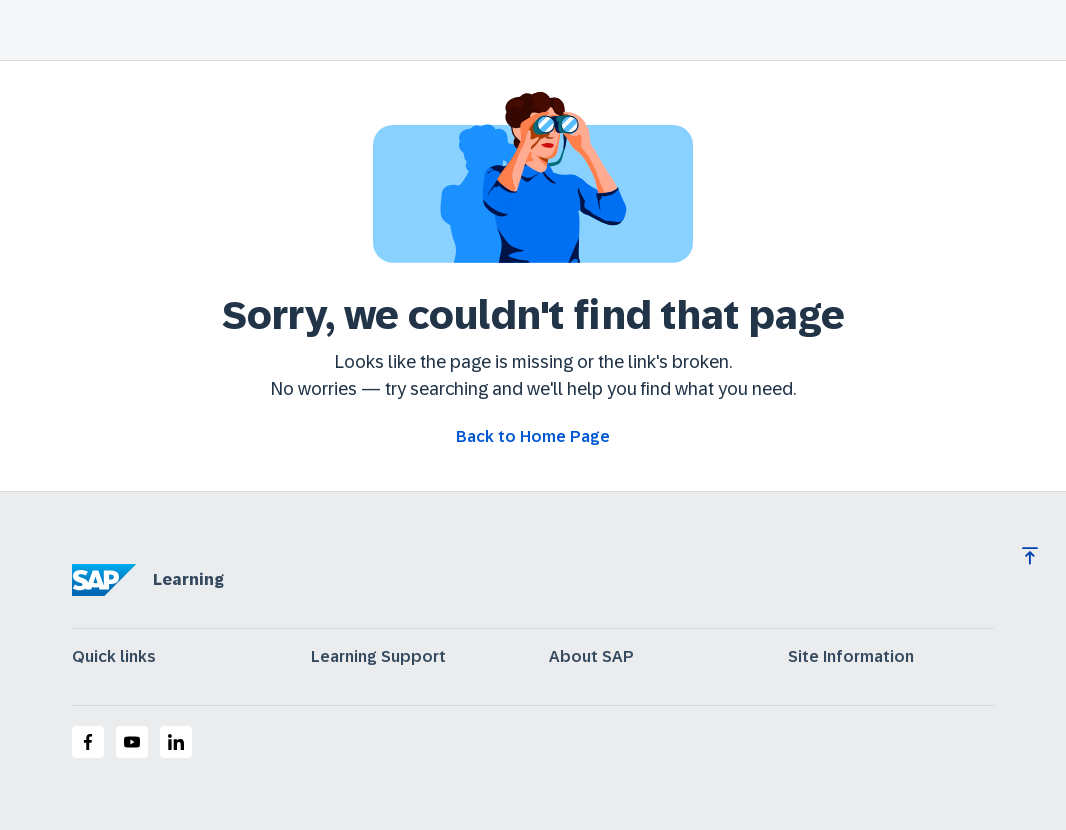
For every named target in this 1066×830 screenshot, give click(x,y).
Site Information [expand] (851, 657)
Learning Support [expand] (378, 657)
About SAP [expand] (591, 657)
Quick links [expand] (114, 657)
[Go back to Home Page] (533, 437)
